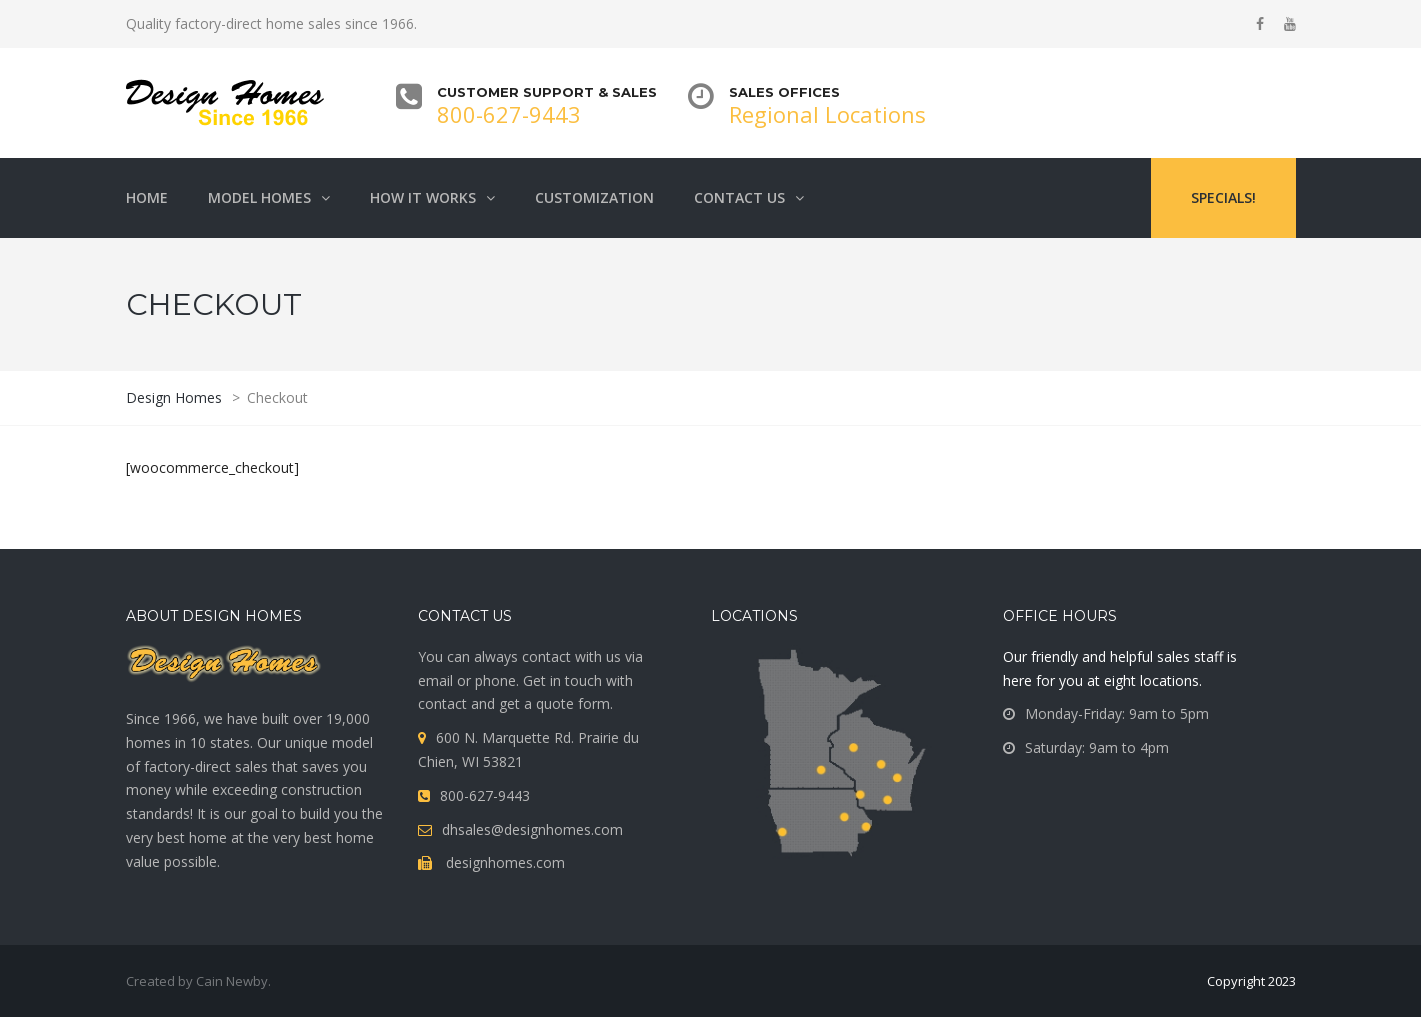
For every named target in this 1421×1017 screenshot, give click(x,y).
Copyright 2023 (1251, 981)
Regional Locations (827, 114)
